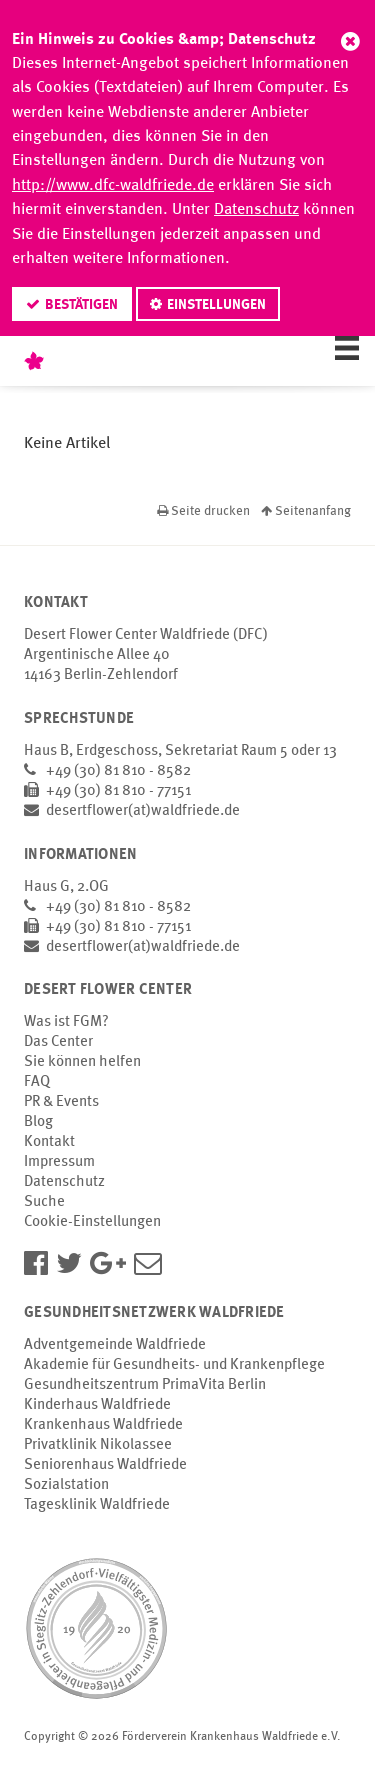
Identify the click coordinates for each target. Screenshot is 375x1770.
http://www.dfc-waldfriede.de (113, 186)
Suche (44, 1202)
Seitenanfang (306, 511)
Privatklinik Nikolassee (98, 1445)
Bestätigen (81, 305)
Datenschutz (256, 210)
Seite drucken (205, 511)
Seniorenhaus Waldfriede (105, 1465)
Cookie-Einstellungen (92, 1222)
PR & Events (61, 1102)
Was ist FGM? (66, 1022)
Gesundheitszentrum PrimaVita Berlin (145, 1385)
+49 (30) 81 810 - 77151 (118, 791)
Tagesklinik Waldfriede (97, 1505)
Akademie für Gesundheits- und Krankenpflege (174, 1365)
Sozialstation (66, 1485)
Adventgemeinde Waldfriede (115, 1345)
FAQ (37, 1082)
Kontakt (49, 1142)
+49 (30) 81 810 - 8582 (118, 771)
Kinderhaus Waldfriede (97, 1405)
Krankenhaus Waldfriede (103, 1425)
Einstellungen (216, 305)
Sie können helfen (82, 1062)
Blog (38, 1122)
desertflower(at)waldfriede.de (143, 811)
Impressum (59, 1162)
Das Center (58, 1042)
